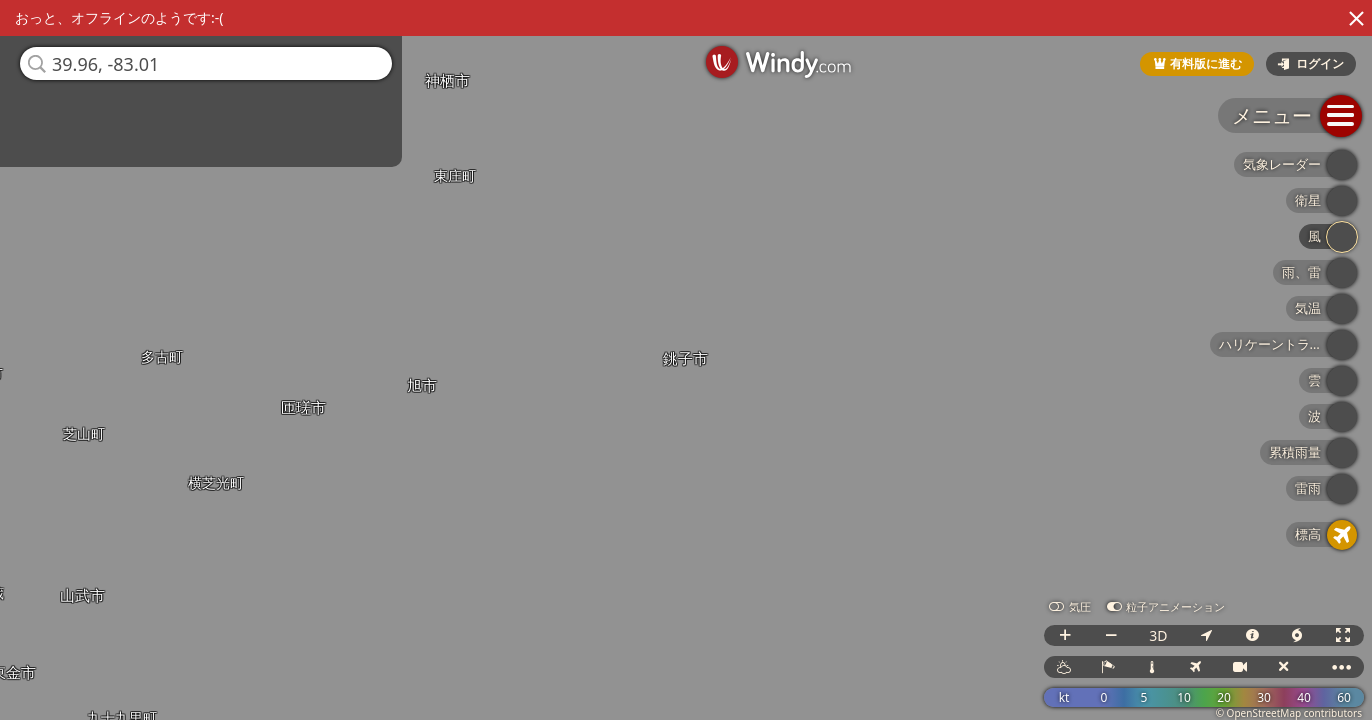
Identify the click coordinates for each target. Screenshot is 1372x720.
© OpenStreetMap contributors (1289, 713)
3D (1158, 635)
